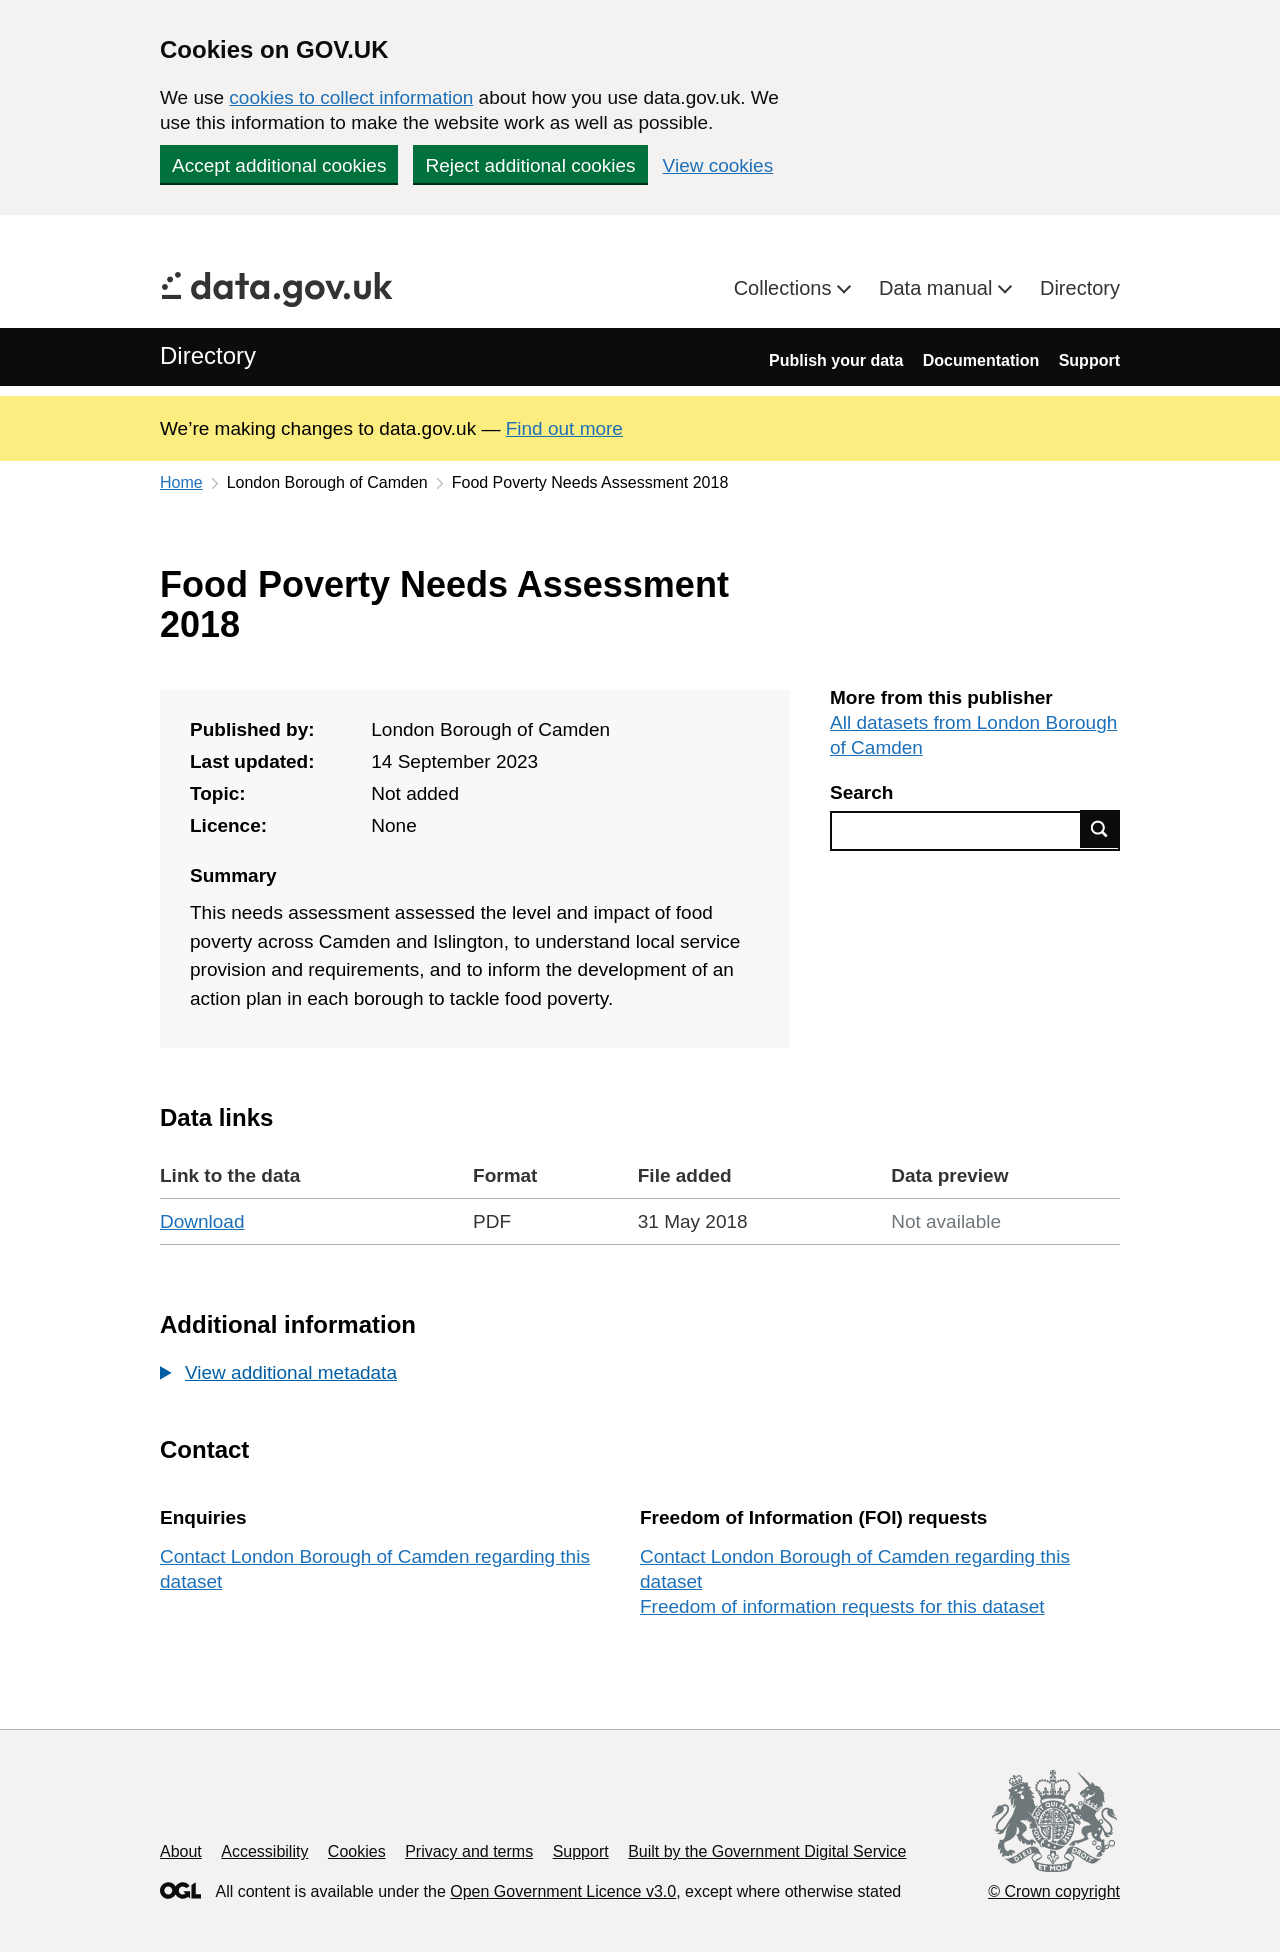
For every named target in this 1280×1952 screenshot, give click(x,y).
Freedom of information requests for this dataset (842, 1606)
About (181, 1851)
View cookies (718, 165)
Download (202, 1221)
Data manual (938, 288)
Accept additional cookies (279, 165)
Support (1089, 360)
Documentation (981, 360)
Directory (1080, 288)
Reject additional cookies (530, 165)
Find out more (564, 428)
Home (181, 482)
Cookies (357, 1851)
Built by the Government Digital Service (767, 1851)
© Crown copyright (1054, 1891)
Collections (785, 288)
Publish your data (836, 360)
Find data (1100, 829)
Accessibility (264, 1851)
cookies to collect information (351, 97)
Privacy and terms (469, 1851)
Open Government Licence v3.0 (563, 1891)
